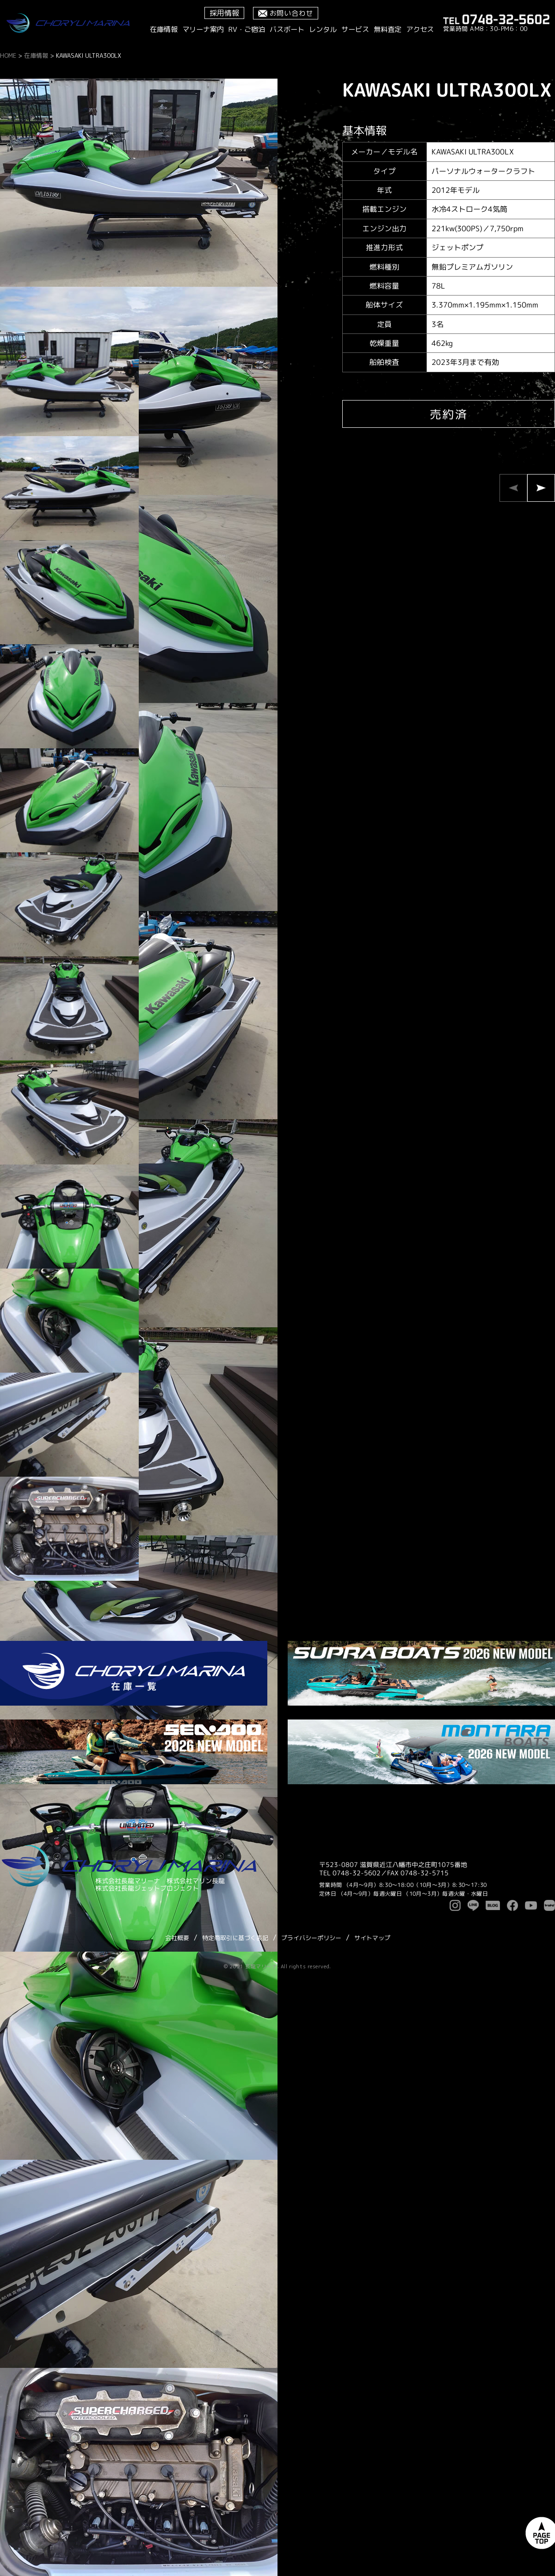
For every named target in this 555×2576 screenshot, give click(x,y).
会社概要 (177, 1938)
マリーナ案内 (203, 29)
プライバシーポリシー (311, 1938)
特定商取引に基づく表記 (235, 1938)
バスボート (287, 29)
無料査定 (387, 29)
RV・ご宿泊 (246, 29)
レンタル (323, 29)
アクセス (420, 29)
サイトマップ (372, 1938)
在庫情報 (164, 29)
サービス (355, 29)
